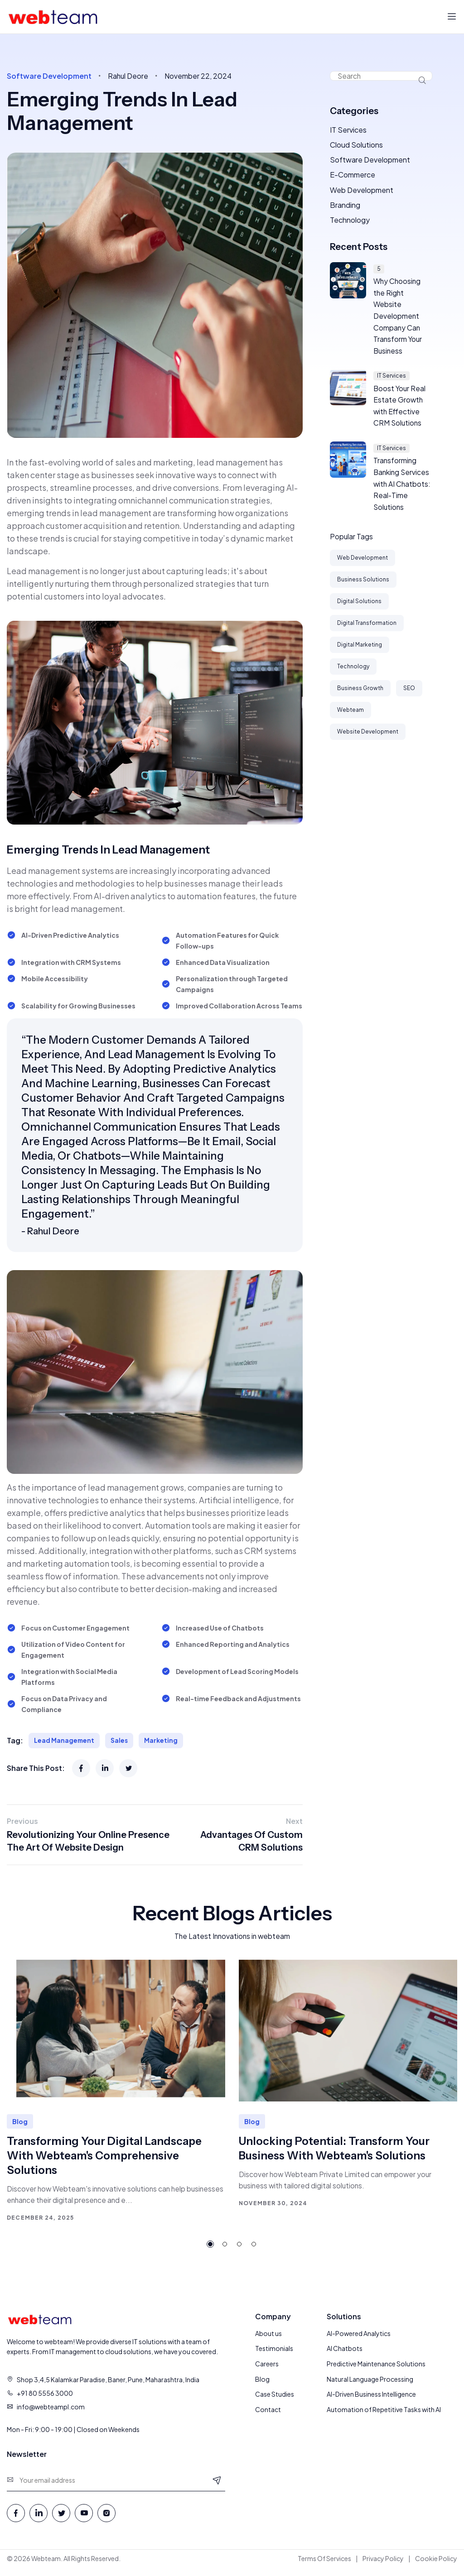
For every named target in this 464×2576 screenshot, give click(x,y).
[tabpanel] (116, 2091)
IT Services (348, 130)
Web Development (361, 192)
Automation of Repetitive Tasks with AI (384, 2411)
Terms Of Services (324, 2559)
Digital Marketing (359, 651)
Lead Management (65, 1741)
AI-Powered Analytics (359, 2334)
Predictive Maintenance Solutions (376, 2365)
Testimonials (274, 2350)
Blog (262, 2380)
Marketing (163, 1741)
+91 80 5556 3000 (45, 2394)
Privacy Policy (383, 2559)
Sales (121, 1741)
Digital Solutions (359, 607)
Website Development (367, 738)
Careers (267, 2365)
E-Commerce (352, 176)
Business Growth (360, 694)
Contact (268, 2411)
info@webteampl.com (51, 2407)
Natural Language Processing (370, 2380)
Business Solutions (363, 586)
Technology (350, 222)
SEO (409, 694)
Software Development (370, 161)
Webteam (350, 716)
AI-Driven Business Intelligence (371, 2396)
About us (268, 2334)
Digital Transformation (366, 629)
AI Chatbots (344, 2350)
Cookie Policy (436, 2559)
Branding (345, 207)
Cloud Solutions (356, 145)
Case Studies (274, 2396)
